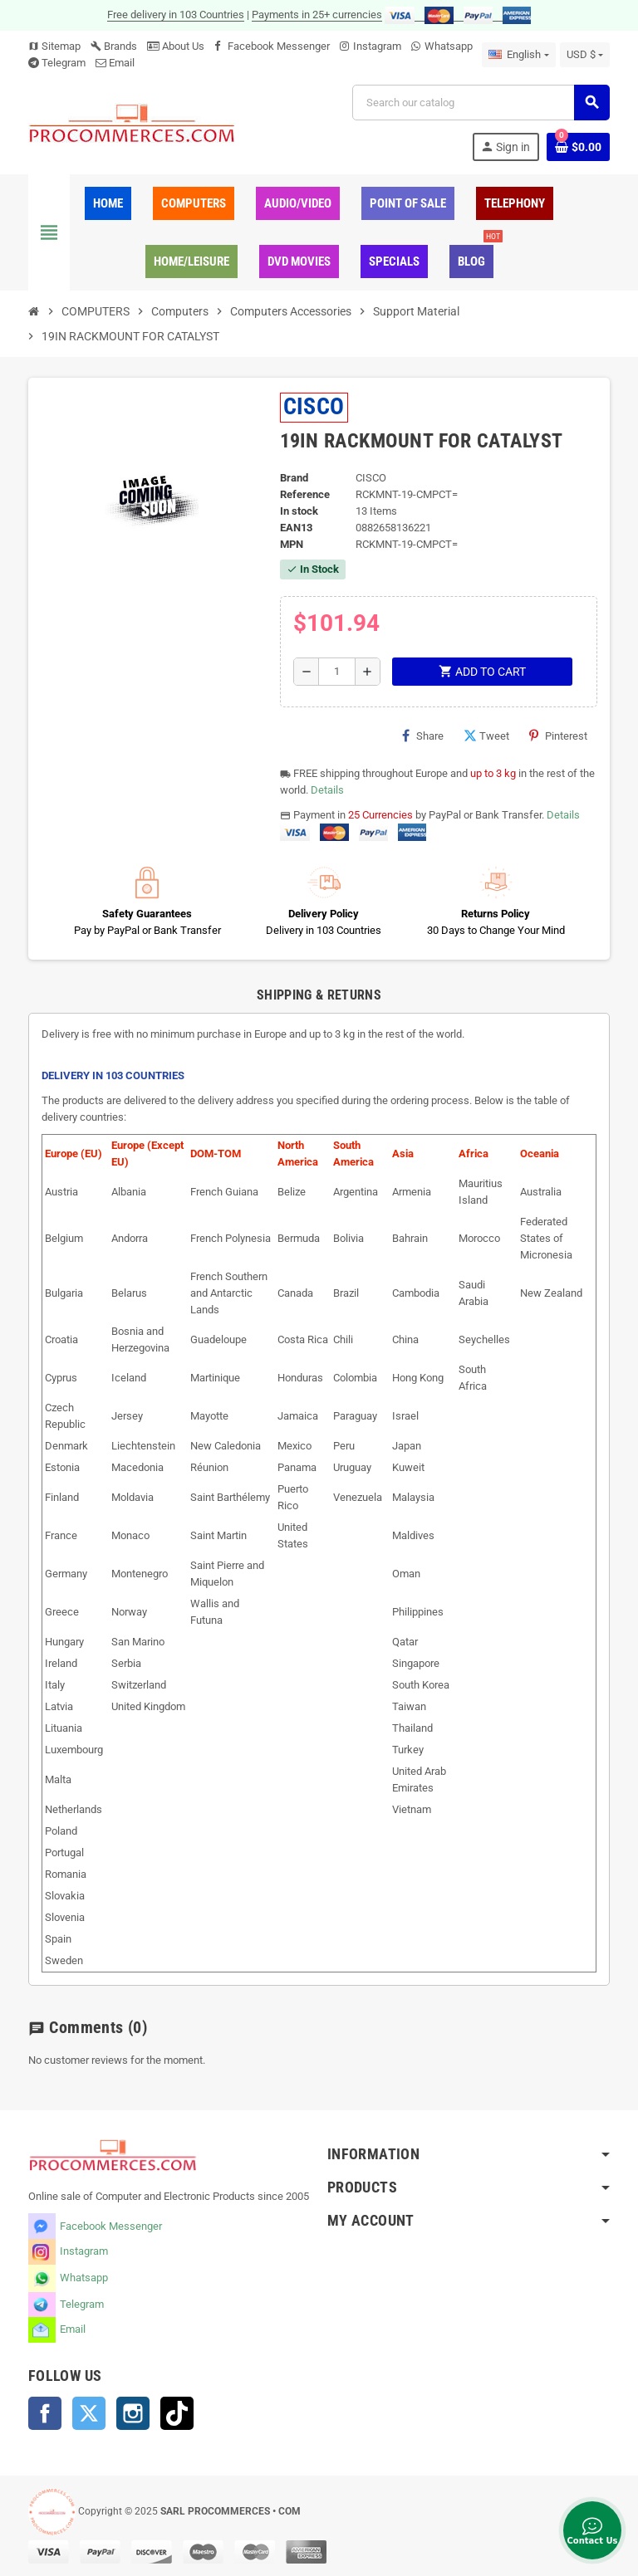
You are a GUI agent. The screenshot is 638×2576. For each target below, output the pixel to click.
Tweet (486, 735)
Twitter (89, 2413)
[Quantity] (337, 671)
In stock (299, 511)
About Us (175, 46)
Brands (114, 46)
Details (327, 790)
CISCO (314, 406)
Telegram (64, 62)
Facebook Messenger (279, 46)
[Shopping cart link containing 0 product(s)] (578, 147)
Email (122, 62)
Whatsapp (449, 46)
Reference (305, 494)
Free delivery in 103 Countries (175, 14)
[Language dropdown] (518, 54)
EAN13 (296, 527)
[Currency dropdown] (585, 54)
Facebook (44, 2413)
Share (423, 735)
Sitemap (54, 46)
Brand (294, 478)
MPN (291, 544)
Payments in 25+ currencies (317, 14)
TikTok (177, 2413)
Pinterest (558, 735)
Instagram (377, 46)
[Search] (480, 102)
